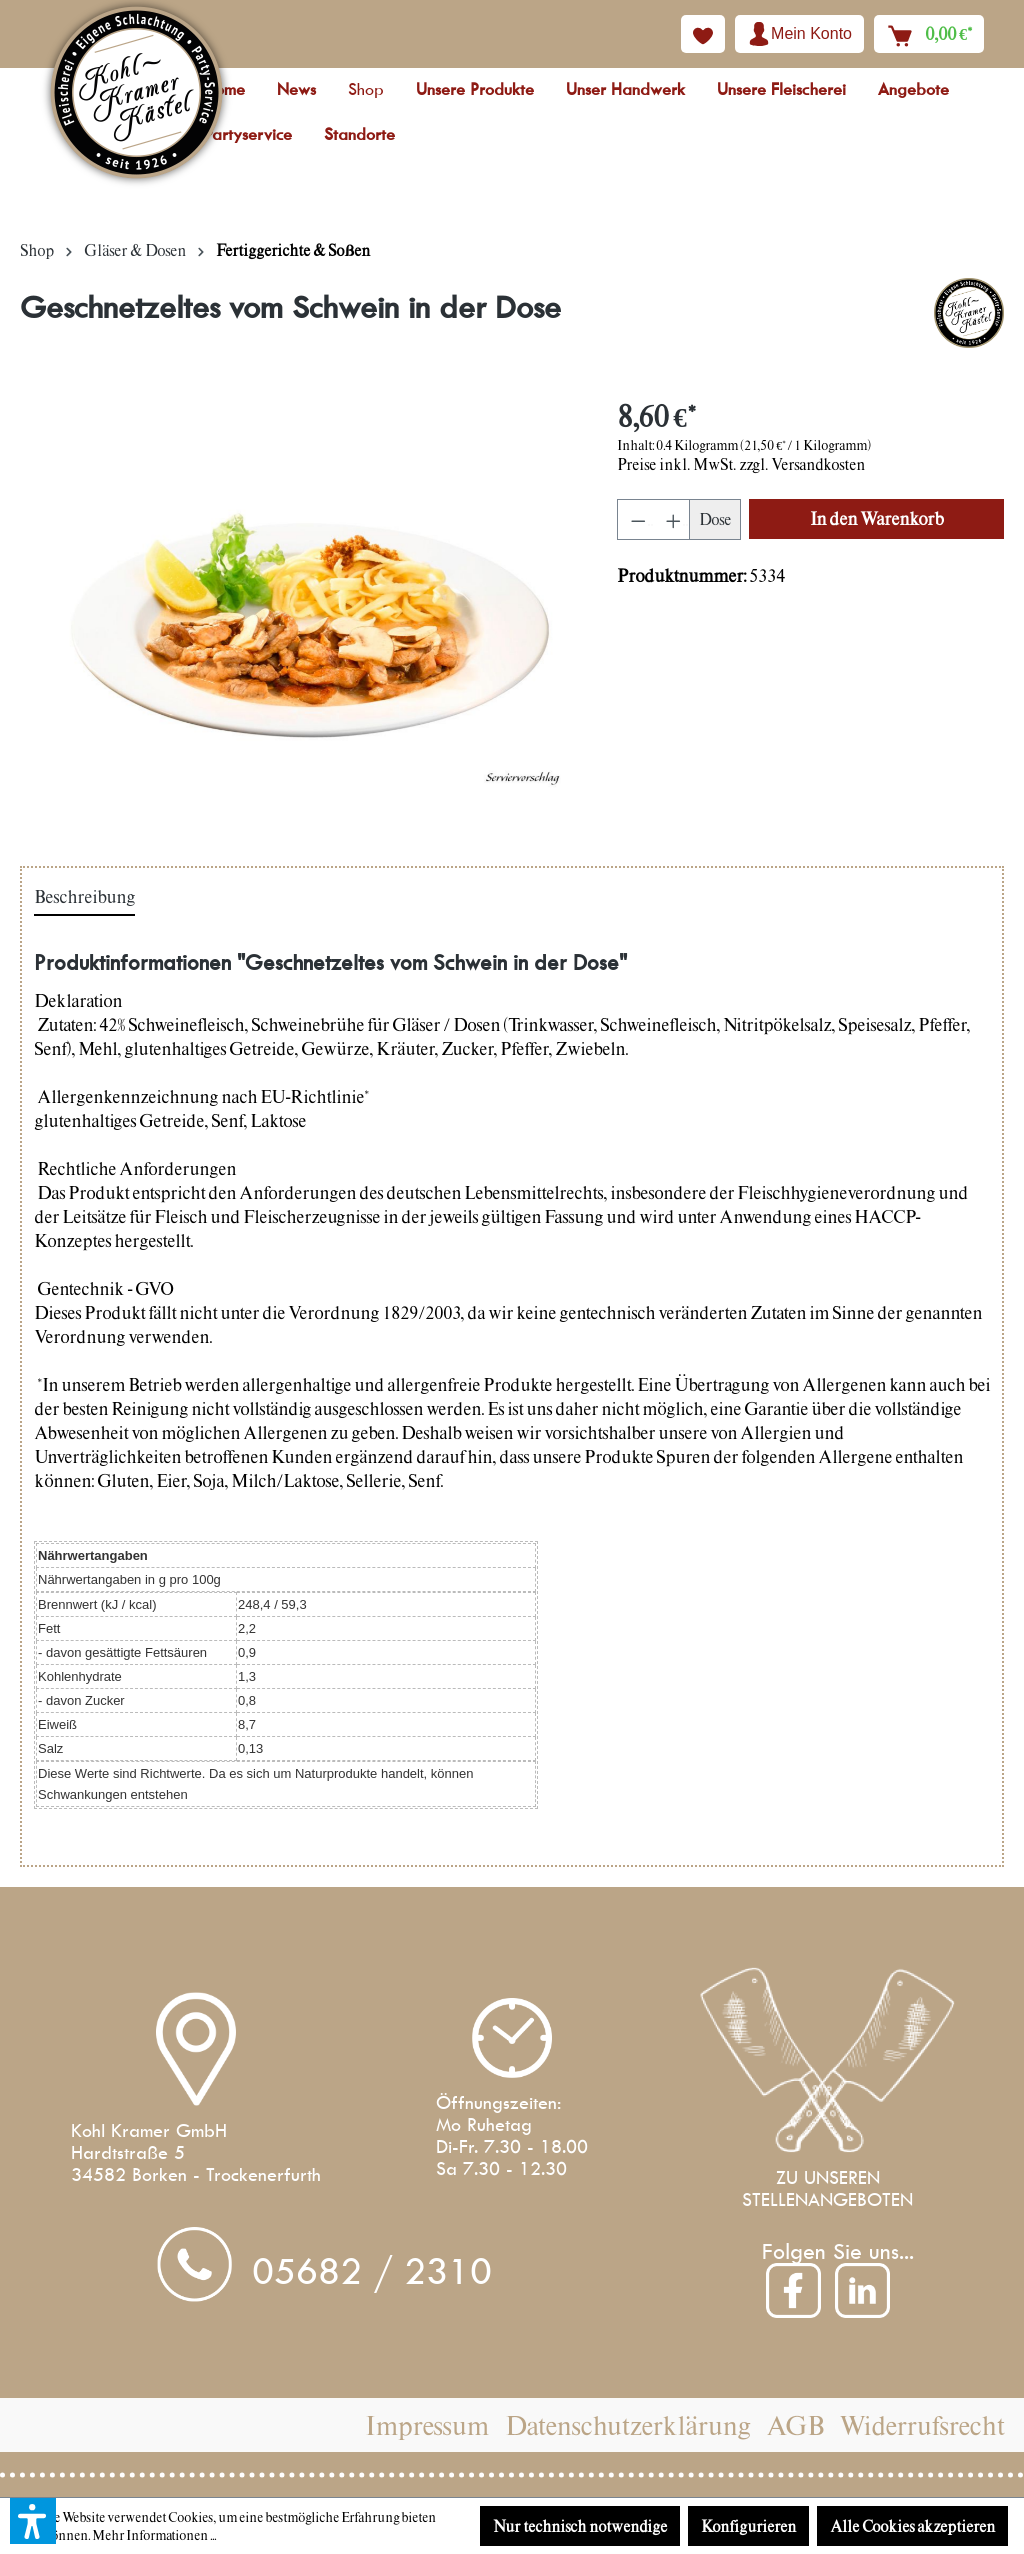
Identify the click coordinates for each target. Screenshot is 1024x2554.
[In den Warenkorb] (876, 519)
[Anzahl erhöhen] (671, 519)
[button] (33, 2521)
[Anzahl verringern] (635, 519)
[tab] (84, 898)
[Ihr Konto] (799, 34)
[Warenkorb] (929, 34)
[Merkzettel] (703, 34)
